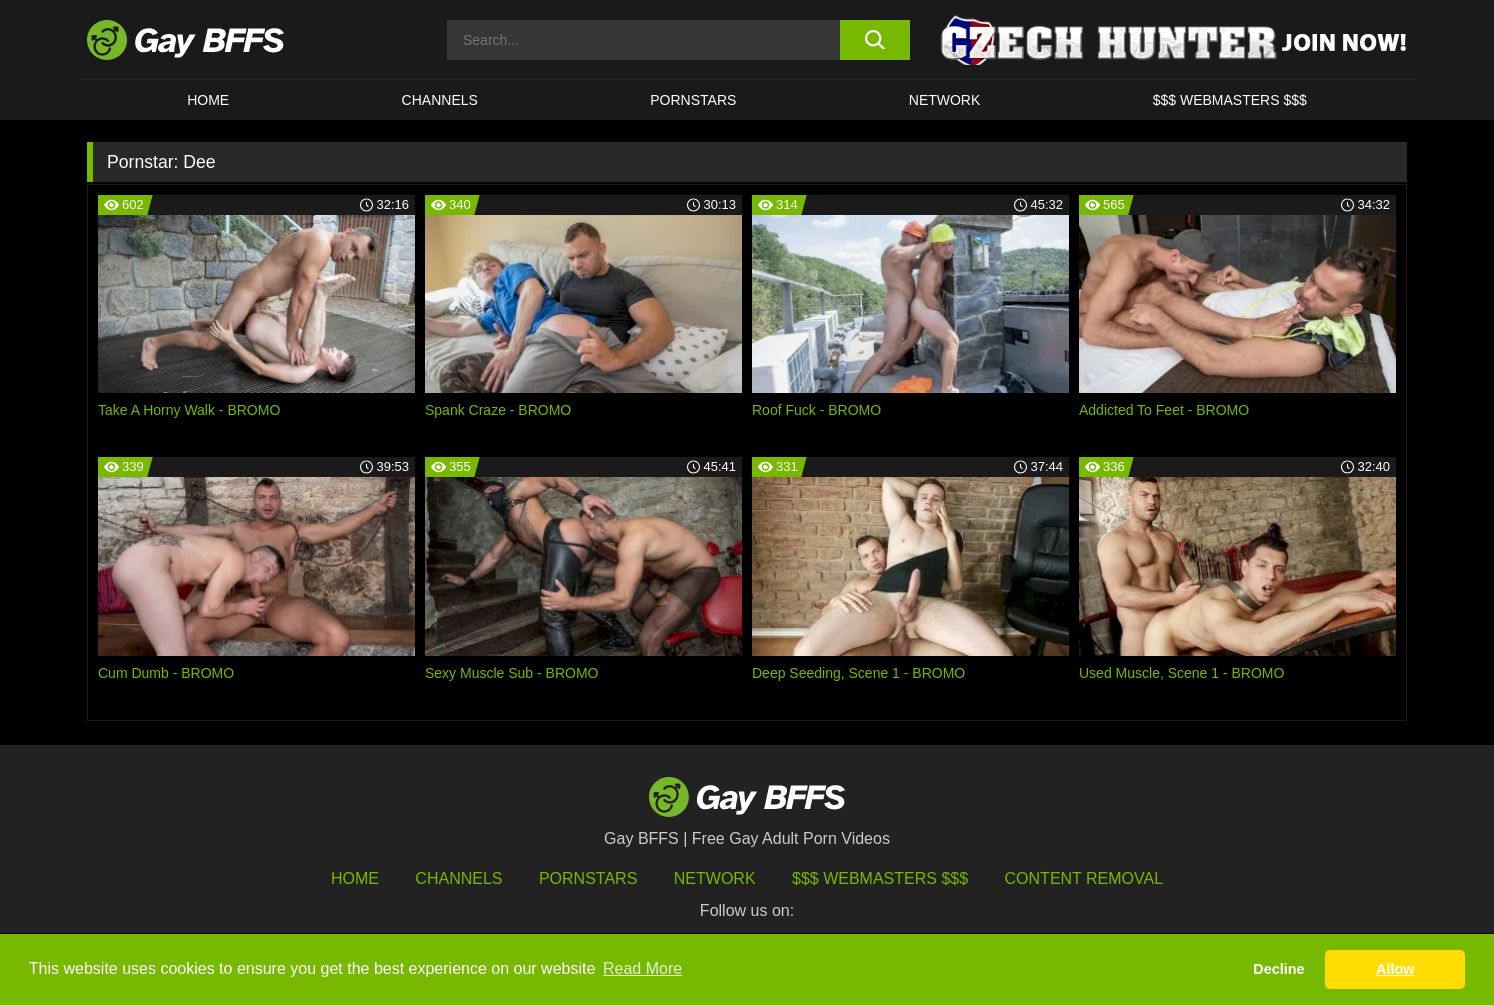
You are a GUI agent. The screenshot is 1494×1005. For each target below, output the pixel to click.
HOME (208, 100)
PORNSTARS (693, 100)
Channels (458, 878)
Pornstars (588, 878)
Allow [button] (1395, 969)
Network (945, 100)
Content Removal (1084, 878)
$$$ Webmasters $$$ (1230, 100)
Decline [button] (1278, 969)
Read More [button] (642, 968)
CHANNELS (440, 100)
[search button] (874, 40)
